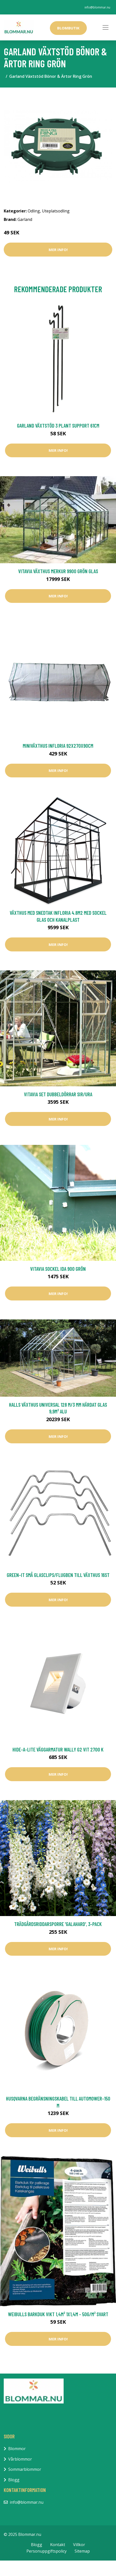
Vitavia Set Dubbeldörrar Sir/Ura (58, 1094)
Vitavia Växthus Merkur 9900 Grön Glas (58, 571)
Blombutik (68, 27)
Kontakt (57, 2544)
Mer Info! (58, 249)
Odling (34, 211)
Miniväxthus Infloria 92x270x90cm (58, 745)
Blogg (13, 2480)
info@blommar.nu (97, 7)
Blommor (17, 2448)
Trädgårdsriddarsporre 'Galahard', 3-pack (58, 1924)
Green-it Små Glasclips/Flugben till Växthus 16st (58, 1575)
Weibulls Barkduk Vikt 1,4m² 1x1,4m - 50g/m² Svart (58, 2314)
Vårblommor (20, 2459)
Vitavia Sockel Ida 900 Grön (58, 1269)
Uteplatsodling (56, 211)
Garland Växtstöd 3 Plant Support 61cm (58, 425)
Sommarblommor (24, 2469)
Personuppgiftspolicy (46, 2551)
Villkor (79, 2544)
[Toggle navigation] (105, 27)
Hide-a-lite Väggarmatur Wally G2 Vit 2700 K (58, 1749)
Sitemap (82, 2551)
